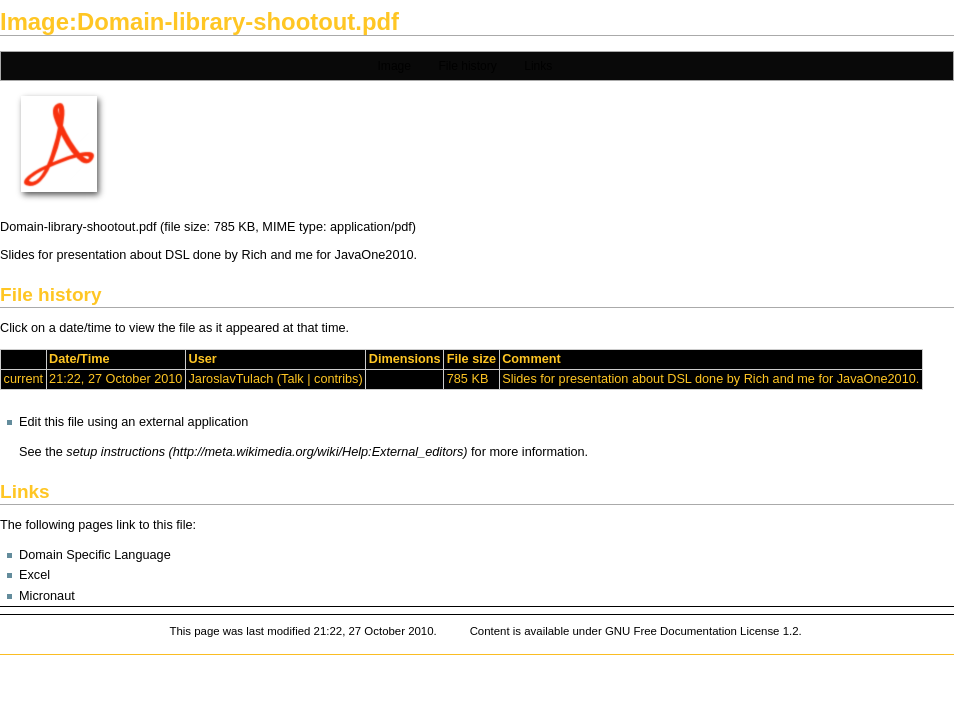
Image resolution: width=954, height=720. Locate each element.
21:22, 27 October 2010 (115, 379)
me (304, 255)
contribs (336, 379)
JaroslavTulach (230, 379)
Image (394, 66)
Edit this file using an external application (133, 422)
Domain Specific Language (95, 555)
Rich (253, 255)
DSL (177, 255)
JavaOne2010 (374, 255)
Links (538, 66)
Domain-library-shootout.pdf (78, 227)
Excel (34, 575)
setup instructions (115, 452)
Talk (292, 379)
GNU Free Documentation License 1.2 (702, 631)
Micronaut (47, 596)
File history (467, 66)
